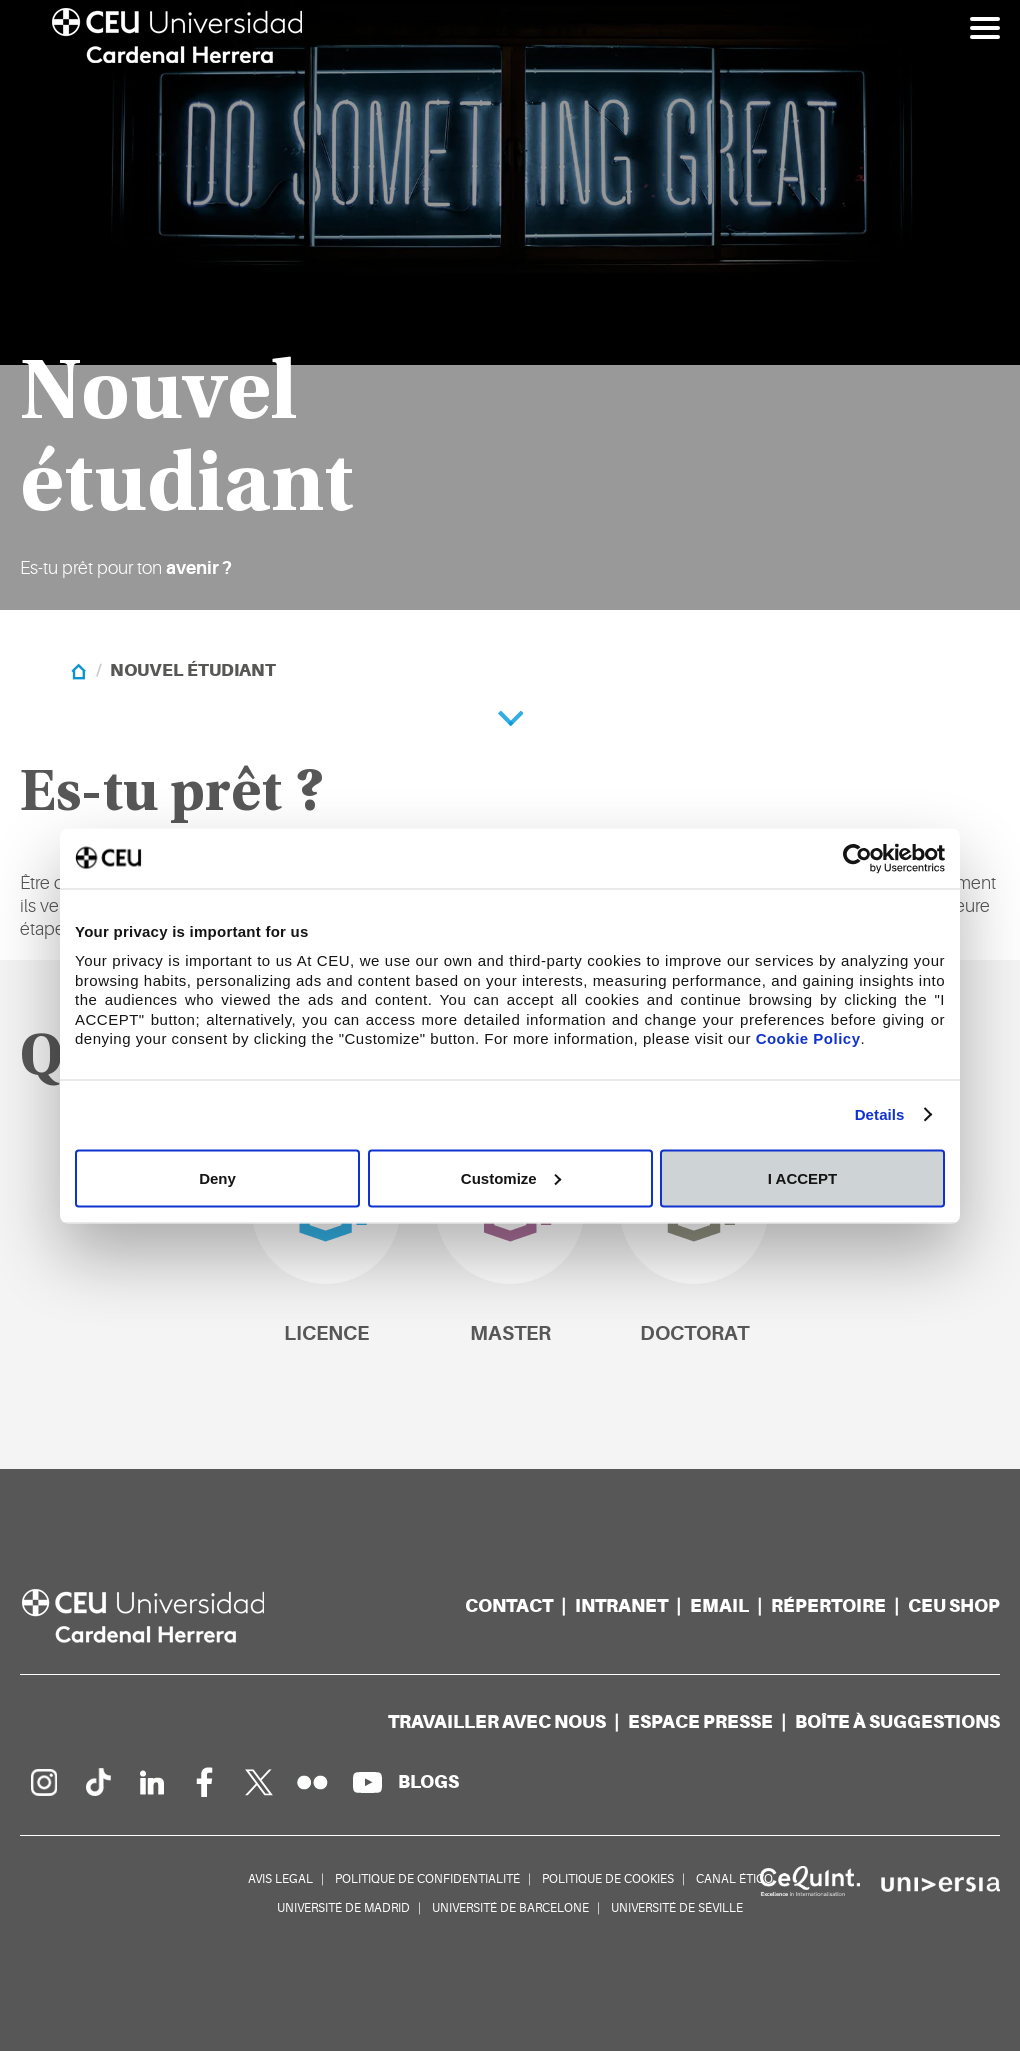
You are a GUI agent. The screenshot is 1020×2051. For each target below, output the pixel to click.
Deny (217, 1177)
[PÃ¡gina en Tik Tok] (97, 1782)
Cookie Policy (808, 1038)
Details (880, 1114)
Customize (511, 1177)
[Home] (78, 670)
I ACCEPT (802, 1177)
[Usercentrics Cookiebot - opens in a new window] (857, 858)
